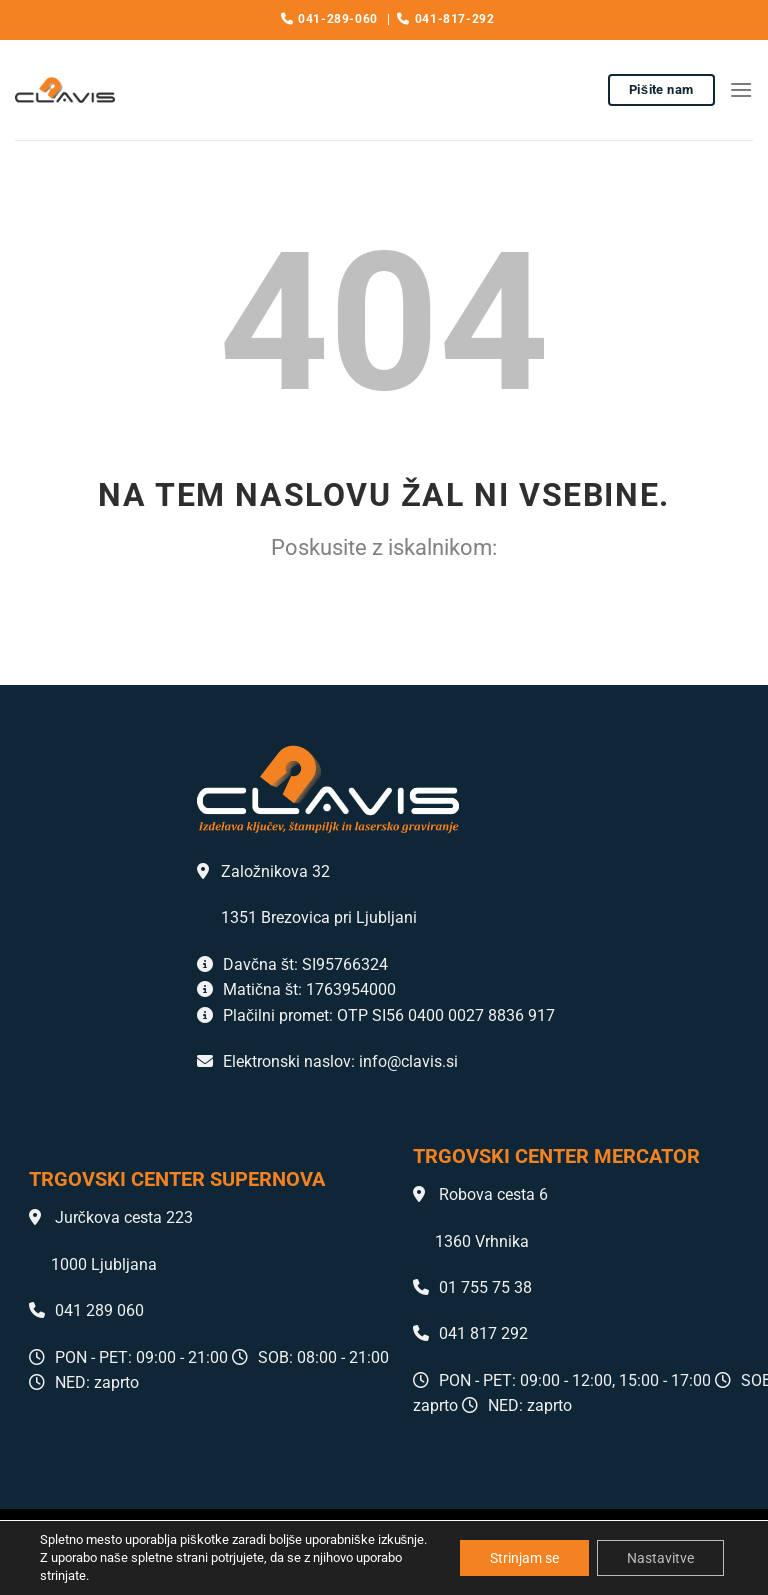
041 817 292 (470, 1333)
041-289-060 (329, 19)
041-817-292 (445, 19)
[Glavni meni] (741, 89)
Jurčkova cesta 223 (111, 1217)
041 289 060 (86, 1310)
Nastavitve (660, 1558)
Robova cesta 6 (480, 1194)
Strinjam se (524, 1558)
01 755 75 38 (472, 1287)
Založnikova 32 (263, 871)
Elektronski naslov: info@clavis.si (327, 1061)
